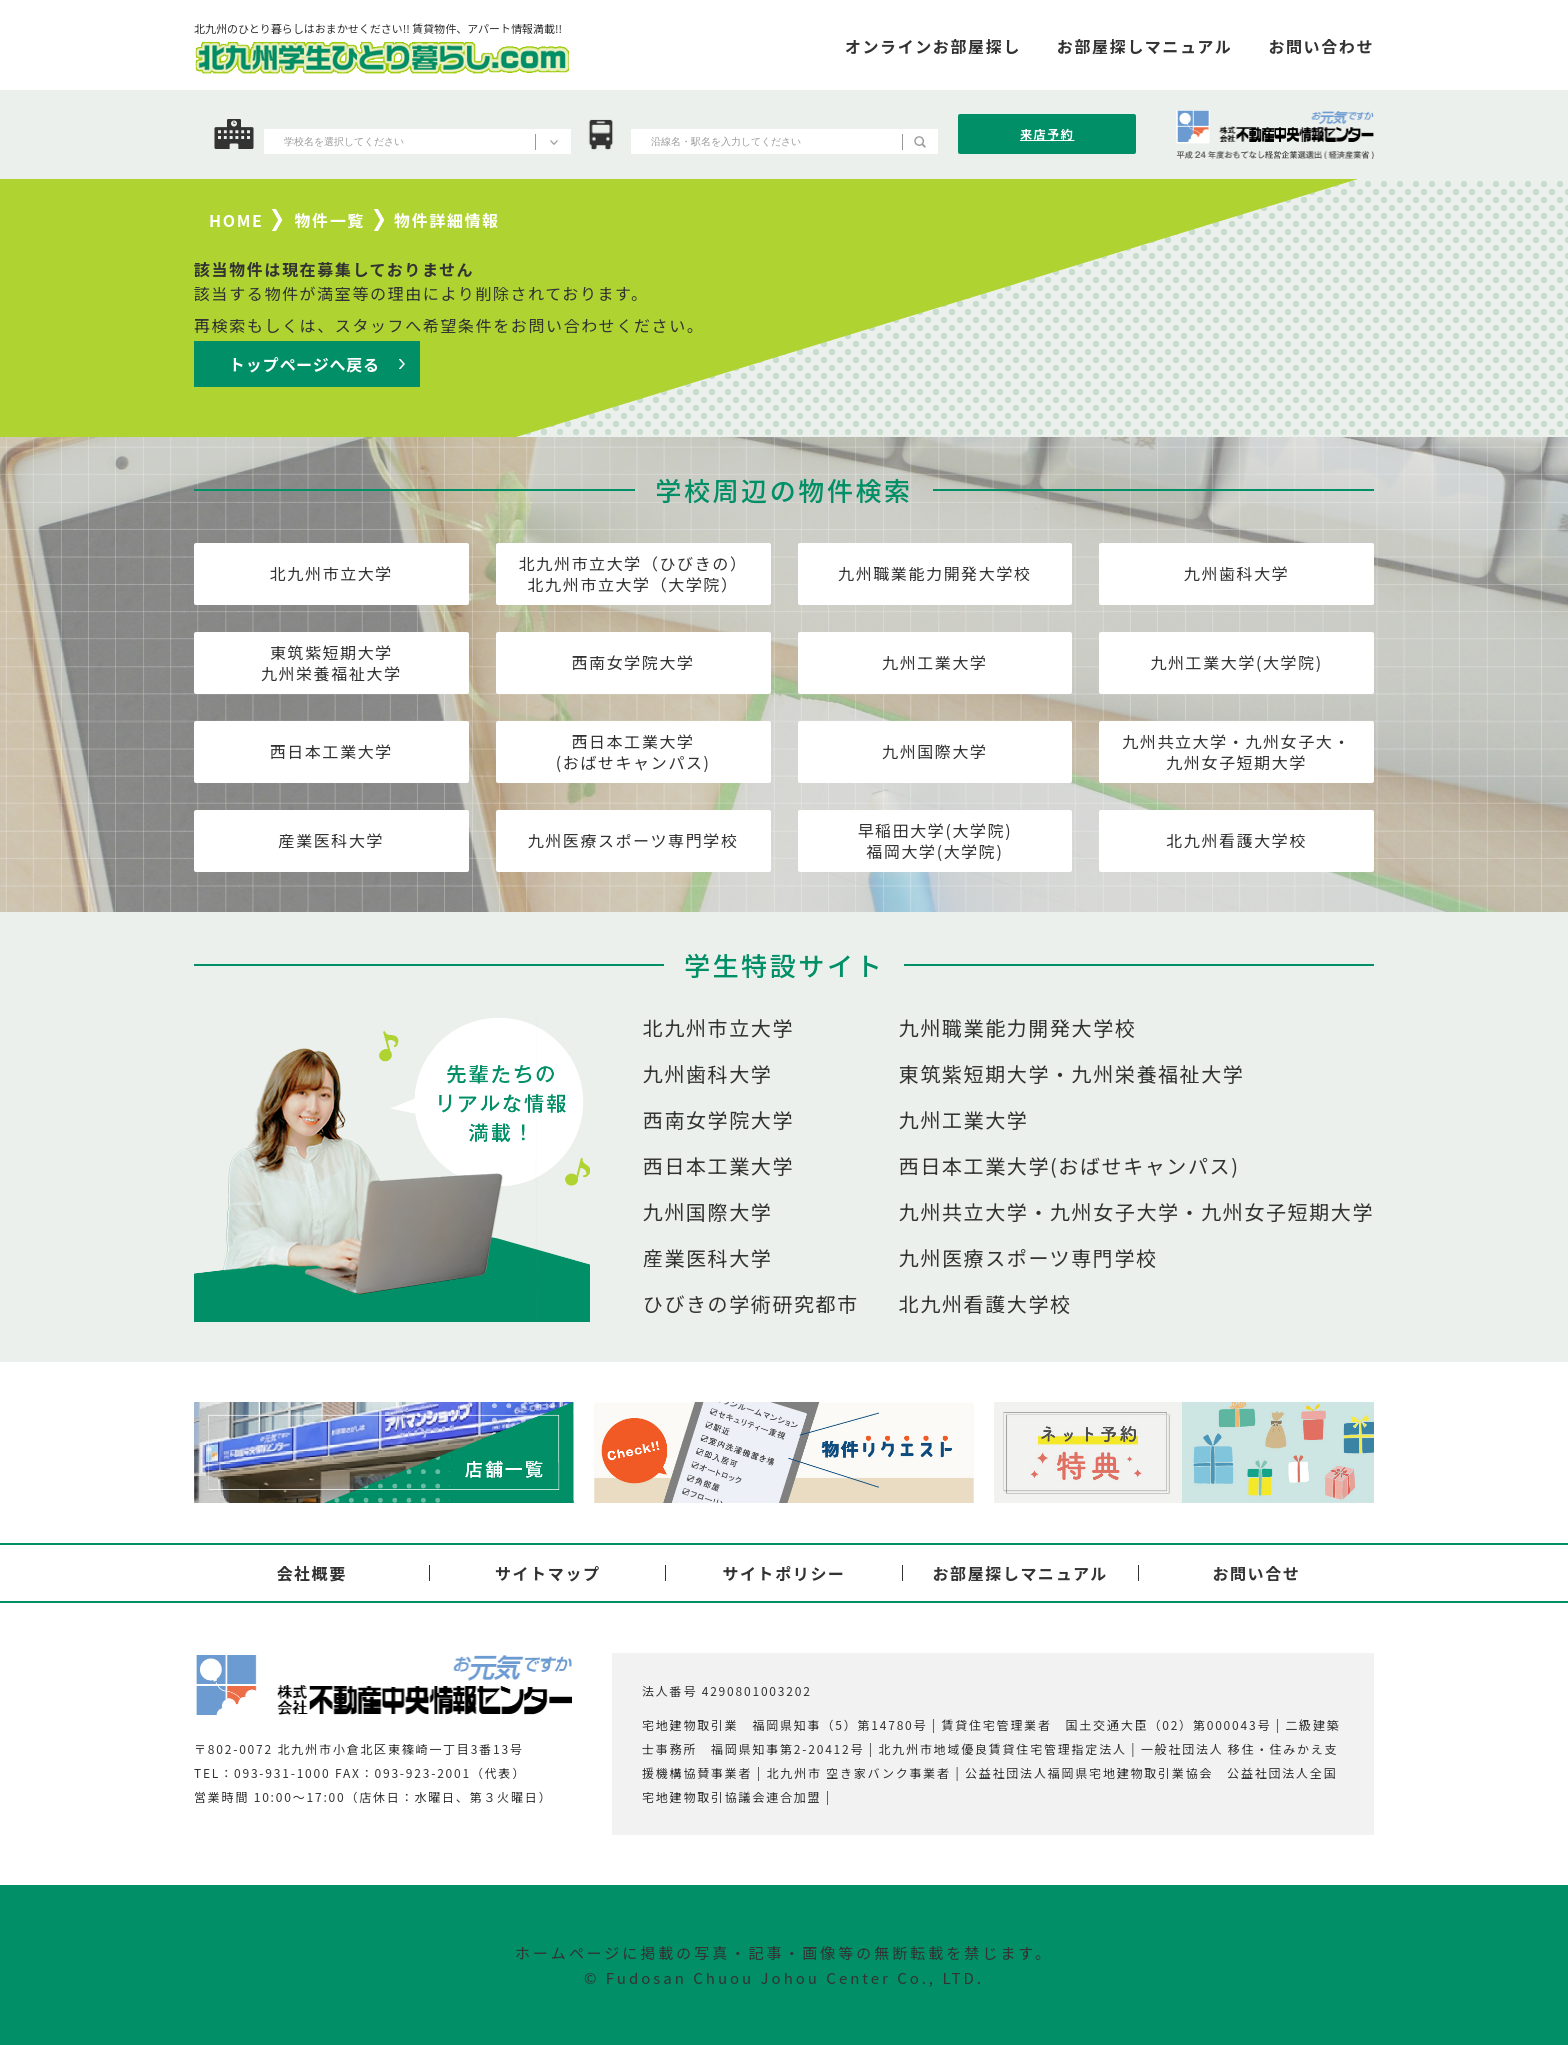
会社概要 (311, 1573)
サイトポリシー (783, 1573)
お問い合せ (1256, 1573)
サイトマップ (548, 1573)
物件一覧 (330, 220)
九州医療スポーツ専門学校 (633, 840)
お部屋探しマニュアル (1020, 1573)
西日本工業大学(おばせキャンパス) (633, 751)
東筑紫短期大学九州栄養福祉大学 (331, 662)
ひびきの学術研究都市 (751, 1304)
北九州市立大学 (331, 573)
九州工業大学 (935, 662)
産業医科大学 (332, 840)
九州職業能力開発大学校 (935, 573)
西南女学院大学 (633, 662)
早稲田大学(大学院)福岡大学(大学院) (934, 840)
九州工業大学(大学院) (1236, 662)
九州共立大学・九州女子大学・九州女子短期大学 (1136, 1212)
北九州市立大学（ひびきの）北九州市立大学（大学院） (633, 573)
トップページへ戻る (304, 364)
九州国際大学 (935, 751)
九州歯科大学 (1237, 573)
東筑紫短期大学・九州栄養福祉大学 (1072, 1074)
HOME (236, 220)
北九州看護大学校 (1236, 840)
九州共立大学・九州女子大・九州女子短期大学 (1236, 751)
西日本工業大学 (331, 751)
